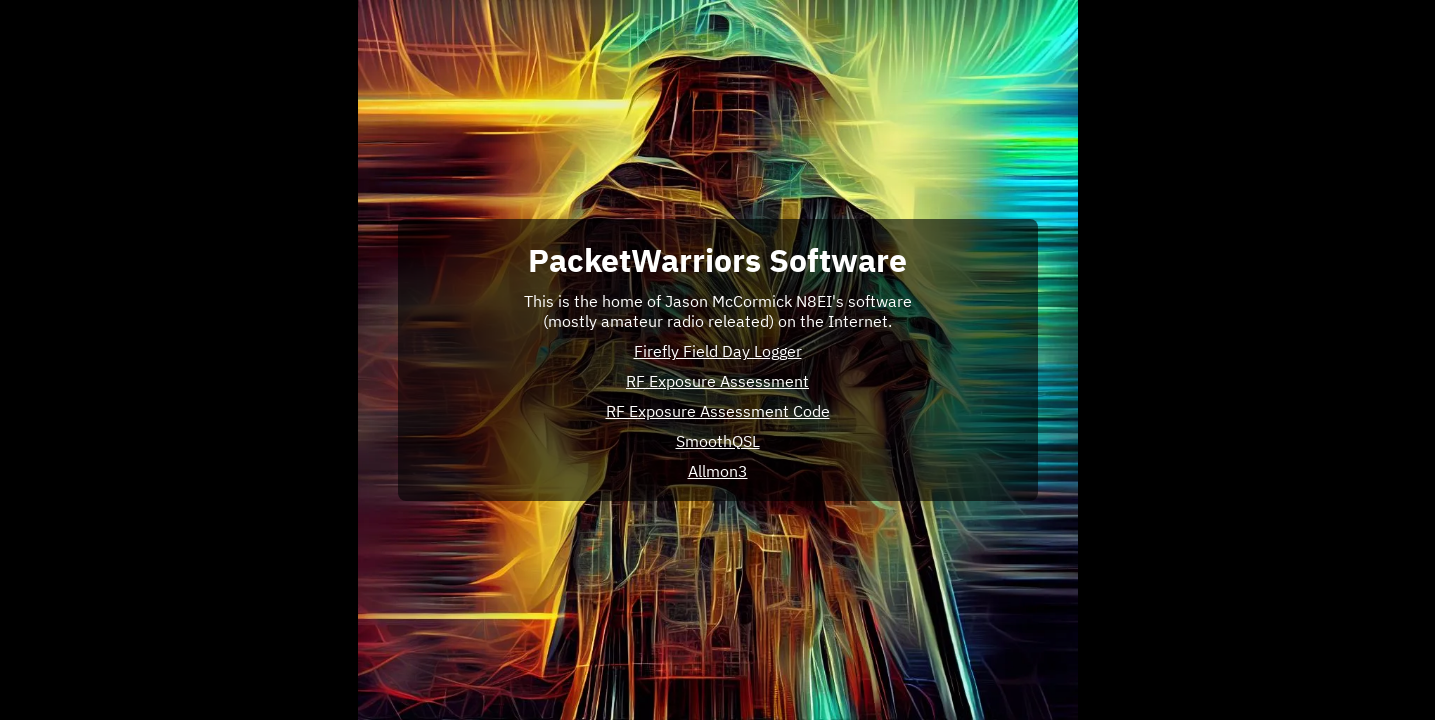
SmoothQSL (718, 441)
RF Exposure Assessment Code (718, 411)
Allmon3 (718, 471)
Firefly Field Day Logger (718, 351)
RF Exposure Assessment (717, 381)
